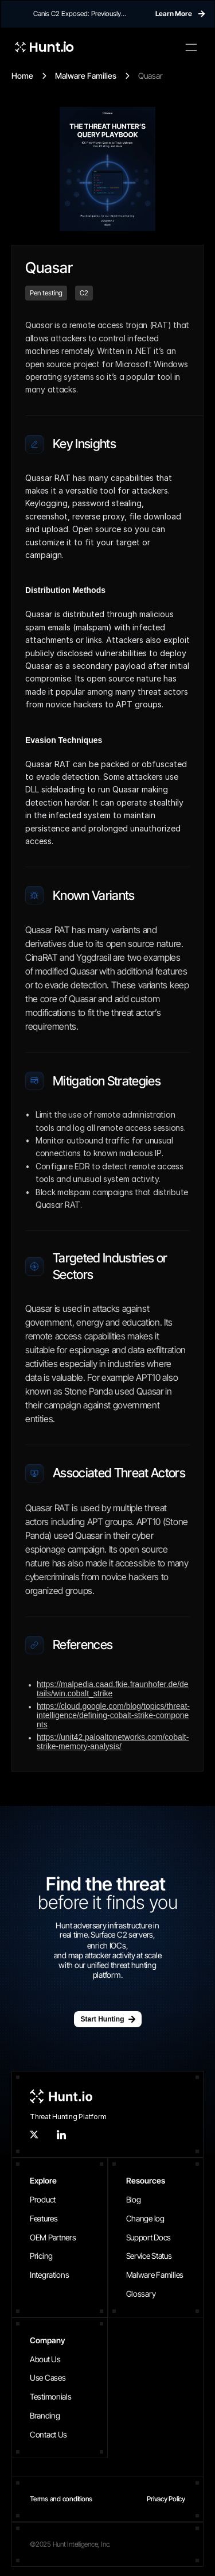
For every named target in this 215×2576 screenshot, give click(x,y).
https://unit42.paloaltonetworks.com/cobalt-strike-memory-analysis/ (113, 1741)
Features (44, 2218)
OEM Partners (53, 2237)
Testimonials (51, 2396)
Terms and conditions (61, 2498)
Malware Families (85, 75)
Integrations (49, 2274)
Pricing (41, 2256)
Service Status (149, 2256)
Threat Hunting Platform (68, 2116)
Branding (45, 2415)
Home (22, 75)
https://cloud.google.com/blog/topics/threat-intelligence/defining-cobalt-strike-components (113, 1715)
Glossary (141, 2293)
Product (43, 2199)
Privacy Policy (166, 2498)
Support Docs (148, 2237)
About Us (45, 2359)
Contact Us (48, 2434)
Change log (145, 2218)
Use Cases (47, 2377)
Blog (133, 2199)
